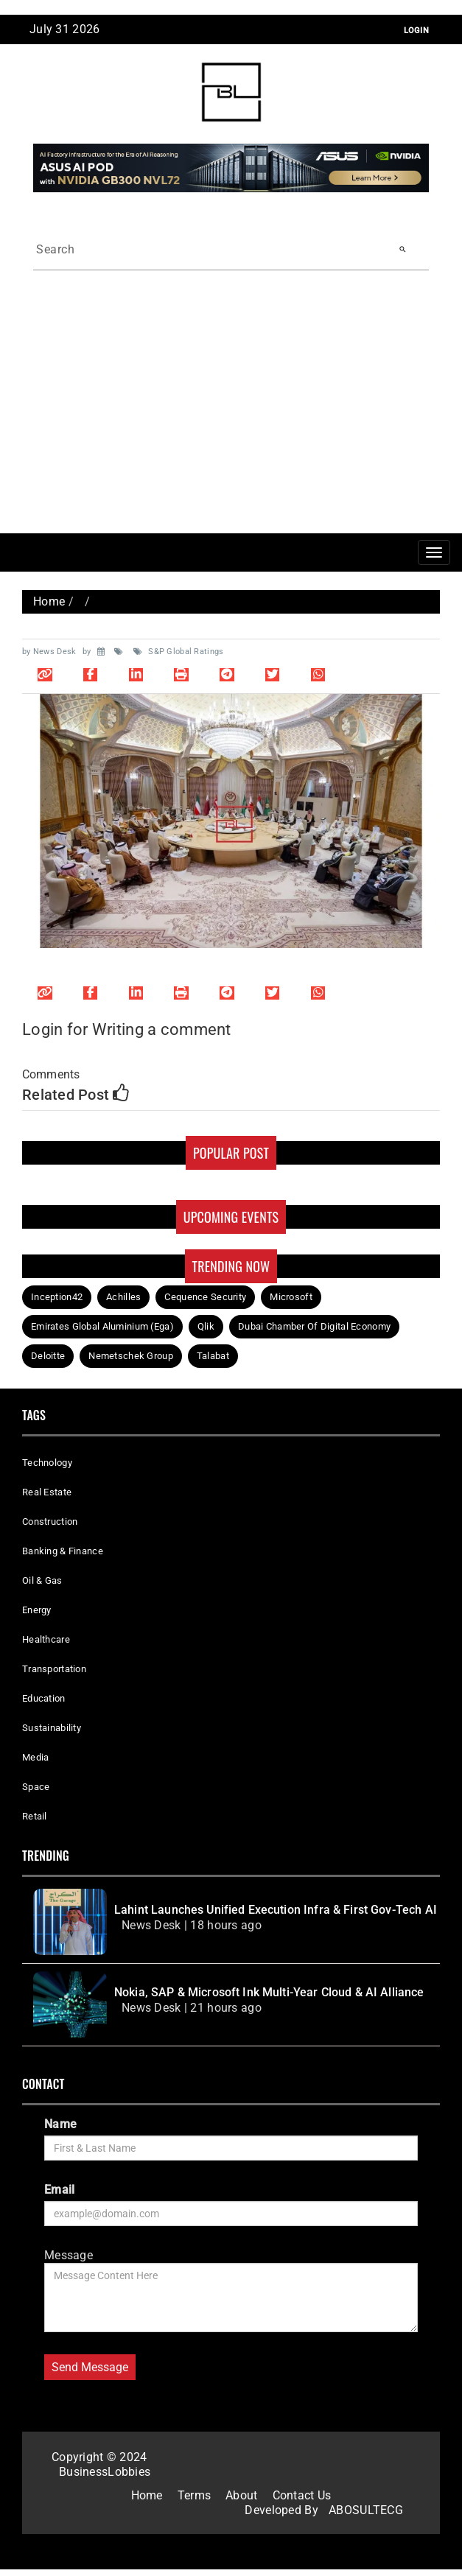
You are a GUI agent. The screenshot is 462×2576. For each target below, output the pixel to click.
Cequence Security (205, 1296)
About (241, 2495)
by (88, 651)
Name (60, 2124)
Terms (194, 2495)
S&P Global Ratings (178, 651)
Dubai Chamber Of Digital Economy (314, 1326)
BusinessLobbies (104, 2472)
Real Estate (46, 1492)
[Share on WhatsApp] (318, 674)
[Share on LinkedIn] (136, 674)
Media (35, 1757)
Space (35, 1786)
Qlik (205, 1326)
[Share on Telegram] (227, 674)
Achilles (123, 1296)
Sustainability (51, 1727)
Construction (49, 1521)
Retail (34, 1816)
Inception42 (57, 1296)
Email (59, 2190)
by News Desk (50, 651)
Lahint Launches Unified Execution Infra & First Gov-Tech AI (275, 1910)
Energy (37, 1609)
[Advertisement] (231, 423)
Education (44, 1698)
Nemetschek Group (130, 1355)
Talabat (213, 1355)
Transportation (54, 1668)
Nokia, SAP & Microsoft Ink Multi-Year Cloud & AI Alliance (269, 1992)
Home (49, 601)
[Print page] (181, 674)
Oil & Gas (42, 1580)
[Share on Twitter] (273, 674)
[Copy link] (45, 674)
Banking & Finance (62, 1551)
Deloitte (48, 1355)
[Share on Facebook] (91, 674)
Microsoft (291, 1296)
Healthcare (46, 1639)
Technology (47, 1462)
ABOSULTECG (366, 2510)
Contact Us (302, 2495)
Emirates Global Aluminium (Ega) (102, 1326)
